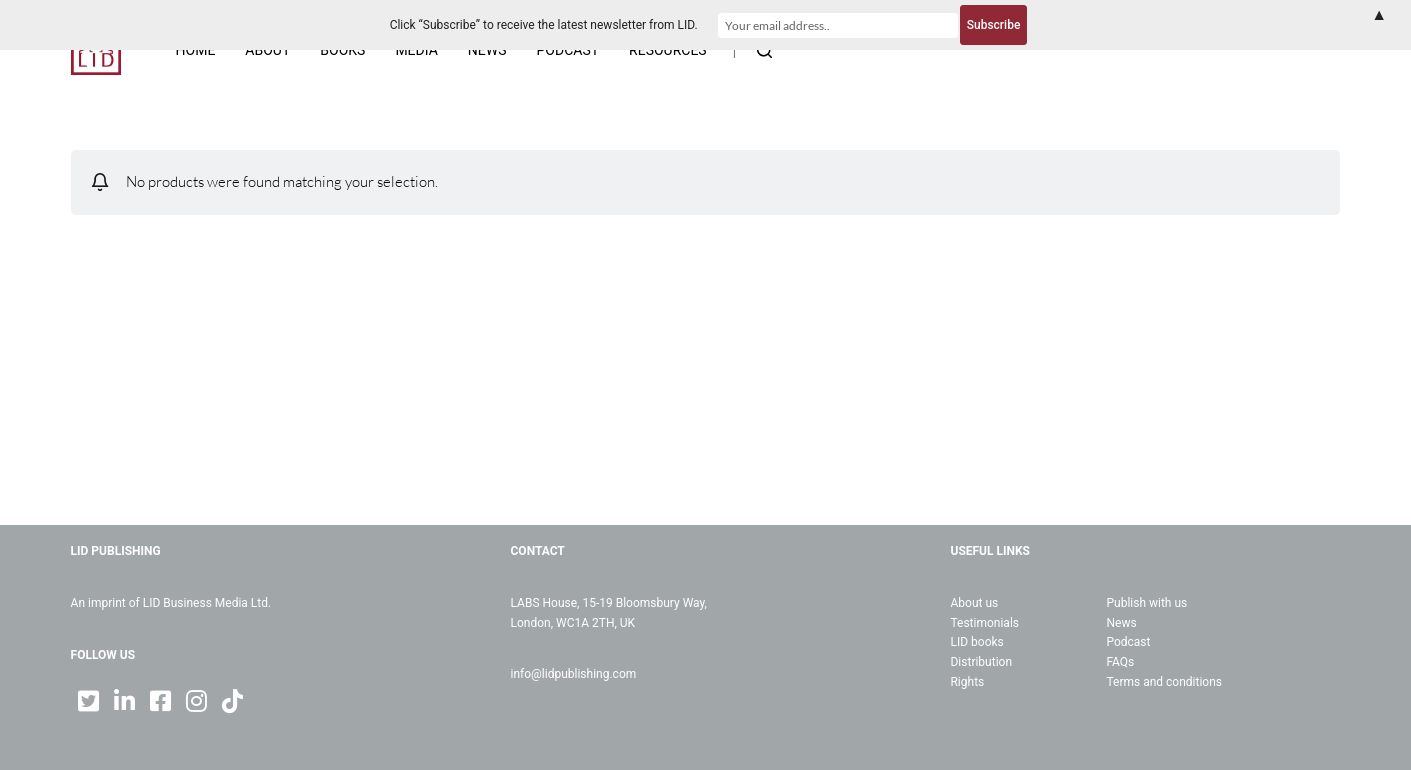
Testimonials (984, 623)
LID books (976, 642)
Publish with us (1146, 603)
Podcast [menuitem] (568, 50)
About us (974, 603)
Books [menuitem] (342, 50)
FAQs (1120, 662)
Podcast (1128, 642)
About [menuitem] (267, 50)
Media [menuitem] (416, 50)
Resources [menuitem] (668, 50)
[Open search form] (764, 50)
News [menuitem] (487, 50)
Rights (967, 682)
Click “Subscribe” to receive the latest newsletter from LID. (544, 25)
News (1121, 623)
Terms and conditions (1164, 682)
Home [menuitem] (196, 50)
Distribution (981, 662)
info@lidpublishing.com (574, 674)
